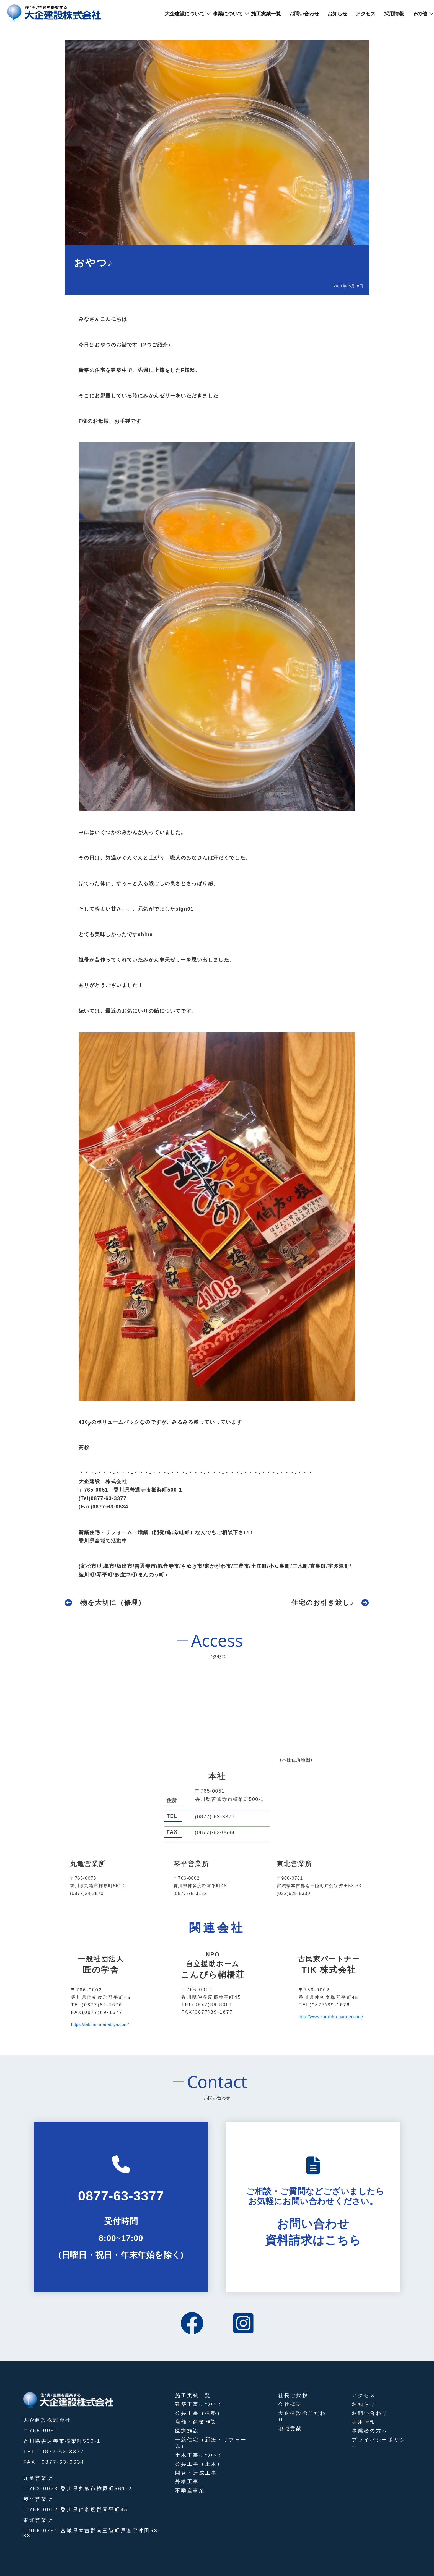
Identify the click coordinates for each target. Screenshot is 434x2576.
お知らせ (337, 14)
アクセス (366, 14)
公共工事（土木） (199, 2464)
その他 (419, 14)
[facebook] (191, 2324)
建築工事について (199, 2404)
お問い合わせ (304, 14)
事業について (228, 14)
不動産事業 (190, 2490)
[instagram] (243, 2324)
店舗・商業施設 (196, 2422)
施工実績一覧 (266, 14)
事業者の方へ (370, 2431)
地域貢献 (290, 2428)
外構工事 (187, 2481)
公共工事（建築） (199, 2413)
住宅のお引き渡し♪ (322, 1602)
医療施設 (187, 2431)
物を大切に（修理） (112, 1602)
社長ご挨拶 (293, 2395)
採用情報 (394, 14)
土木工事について (199, 2455)
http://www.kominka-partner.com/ (331, 2016)
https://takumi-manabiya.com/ (100, 2024)
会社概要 (290, 2404)
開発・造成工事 (196, 2473)
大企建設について (185, 14)
